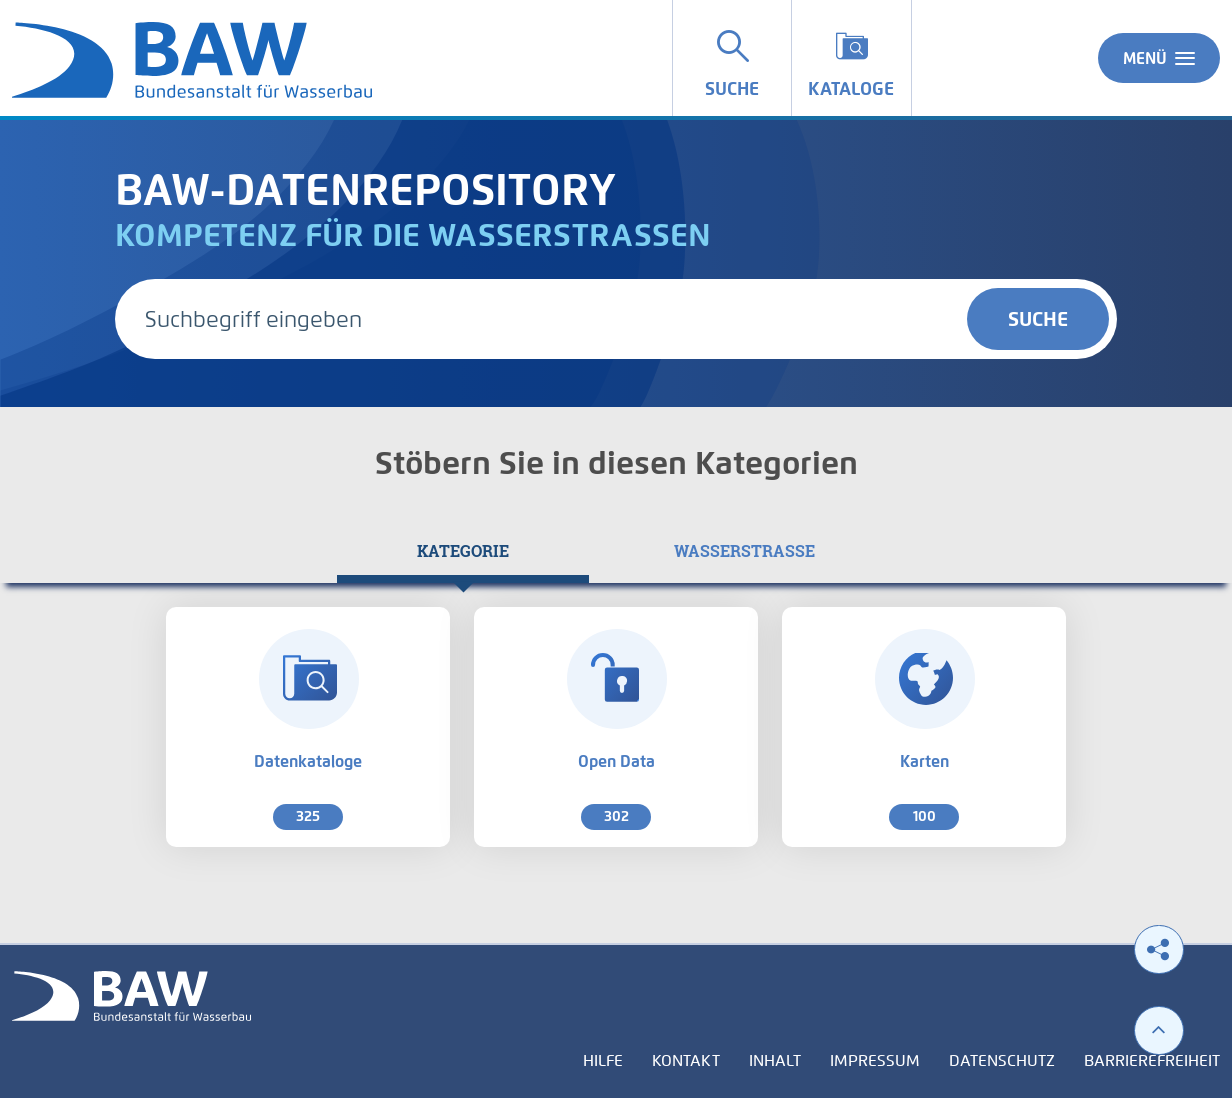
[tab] (463, 551)
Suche (1038, 319)
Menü (1159, 58)
